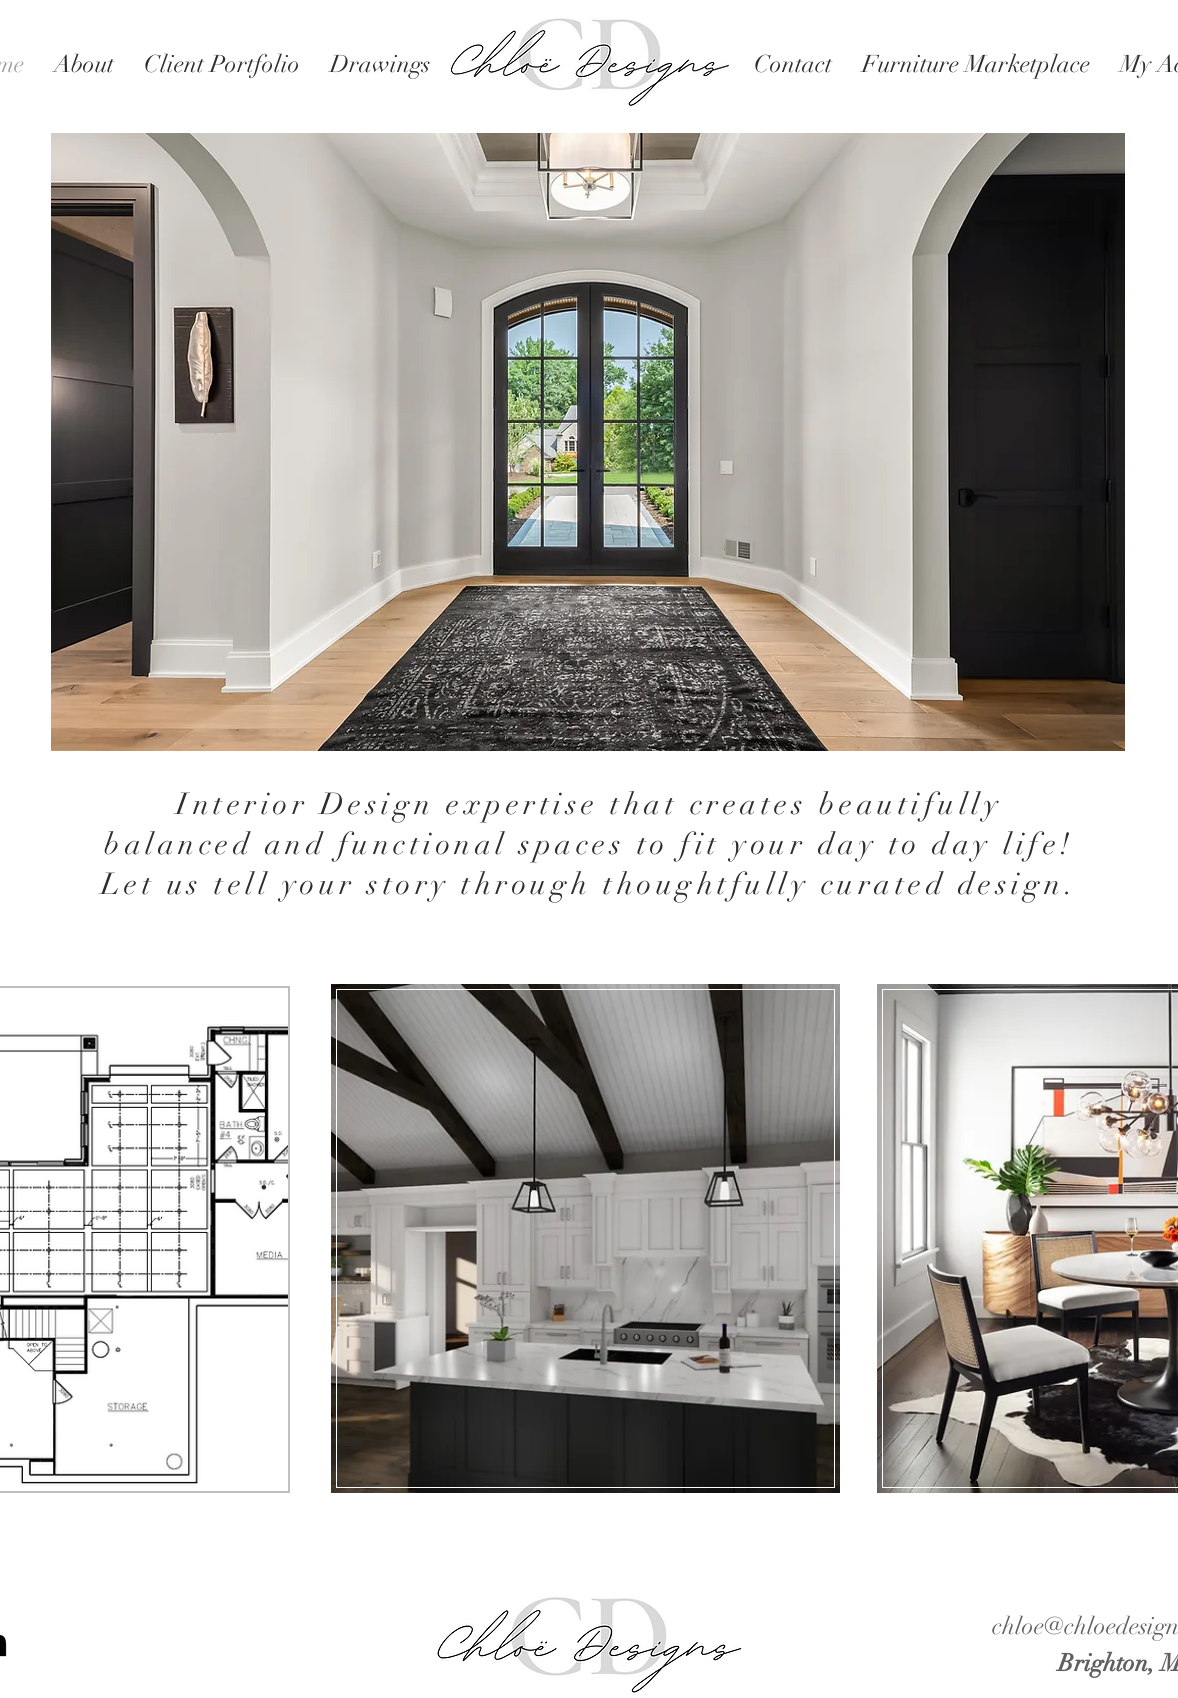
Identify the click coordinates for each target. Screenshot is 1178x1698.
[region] (588, 1236)
